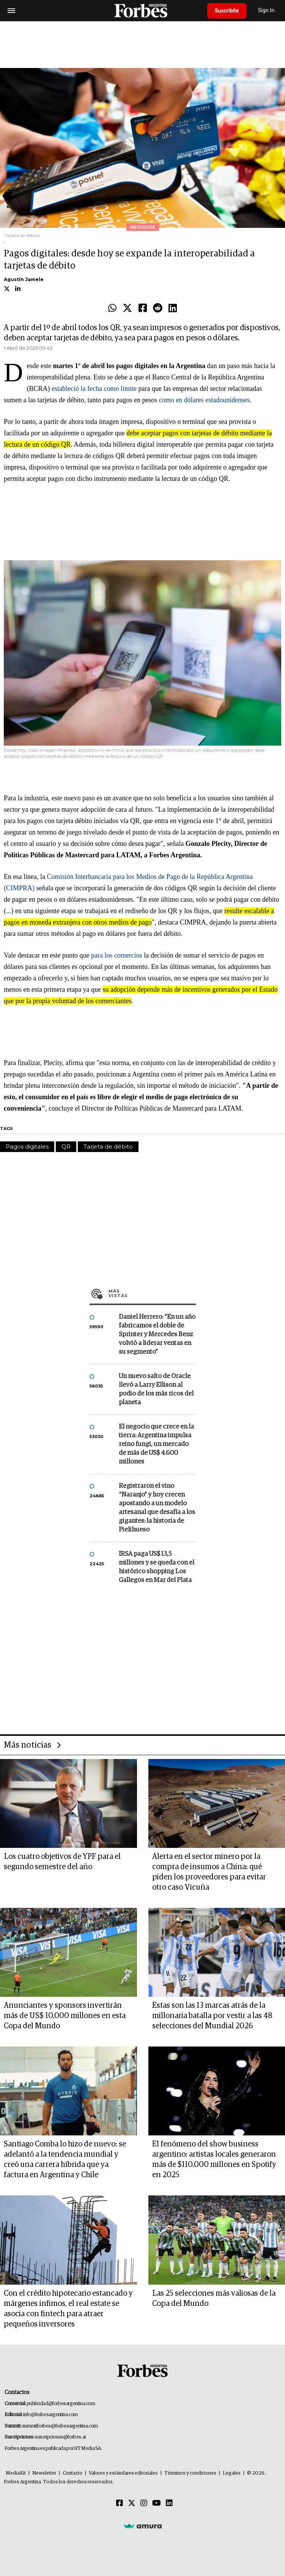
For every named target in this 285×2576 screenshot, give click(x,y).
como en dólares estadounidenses (204, 400)
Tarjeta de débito (108, 1146)
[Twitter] (131, 2503)
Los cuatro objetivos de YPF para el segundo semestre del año (62, 1862)
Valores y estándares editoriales (123, 2473)
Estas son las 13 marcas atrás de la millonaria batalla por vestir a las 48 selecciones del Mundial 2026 (212, 2016)
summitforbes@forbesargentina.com (60, 2426)
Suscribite (227, 11)
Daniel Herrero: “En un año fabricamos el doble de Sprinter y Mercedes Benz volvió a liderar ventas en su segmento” (157, 1334)
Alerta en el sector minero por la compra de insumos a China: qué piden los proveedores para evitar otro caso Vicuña (209, 1872)
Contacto (72, 2473)
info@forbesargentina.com (50, 2414)
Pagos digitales (27, 1146)
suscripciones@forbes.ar (60, 2437)
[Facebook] (119, 2503)
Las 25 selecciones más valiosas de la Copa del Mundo (214, 2298)
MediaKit (16, 2473)
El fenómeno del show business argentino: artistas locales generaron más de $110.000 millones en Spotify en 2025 (214, 2159)
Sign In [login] (266, 10)
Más (152, 1293)
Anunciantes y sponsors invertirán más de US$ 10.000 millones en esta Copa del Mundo (65, 2016)
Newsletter (44, 2473)
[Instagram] (143, 2503)
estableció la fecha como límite (94, 388)
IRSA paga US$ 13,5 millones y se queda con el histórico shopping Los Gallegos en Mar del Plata (156, 1567)
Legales (232, 2473)
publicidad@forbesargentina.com (61, 2403)
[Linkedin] (169, 2503)
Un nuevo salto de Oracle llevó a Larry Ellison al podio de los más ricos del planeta (156, 1389)
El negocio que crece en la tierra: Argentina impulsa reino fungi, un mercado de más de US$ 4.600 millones (156, 1444)
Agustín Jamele (24, 279)
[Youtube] (156, 2503)
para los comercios (116, 955)
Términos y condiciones (190, 2473)
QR (66, 1146)
